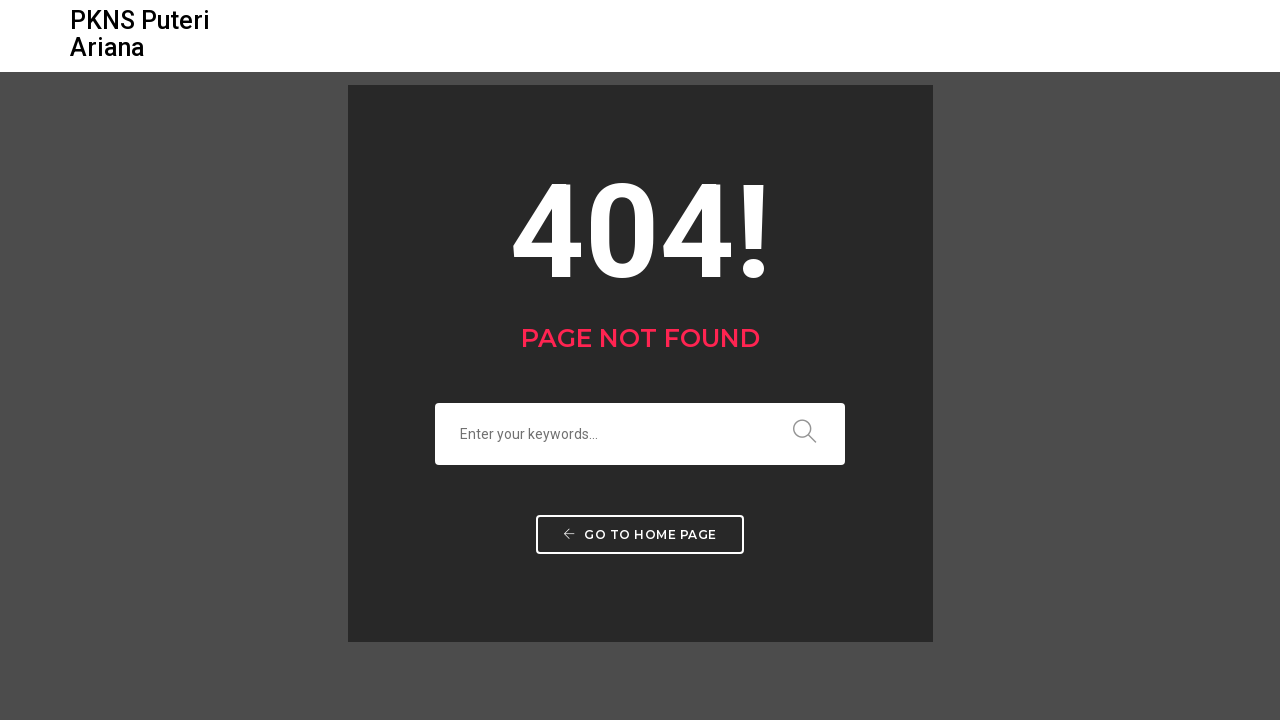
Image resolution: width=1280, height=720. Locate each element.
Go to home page (640, 534)
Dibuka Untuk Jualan (907, 35)
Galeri (406, 35)
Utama (317, 35)
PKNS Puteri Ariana (140, 34)
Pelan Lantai (650, 35)
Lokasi (762, 35)
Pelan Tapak (516, 35)
